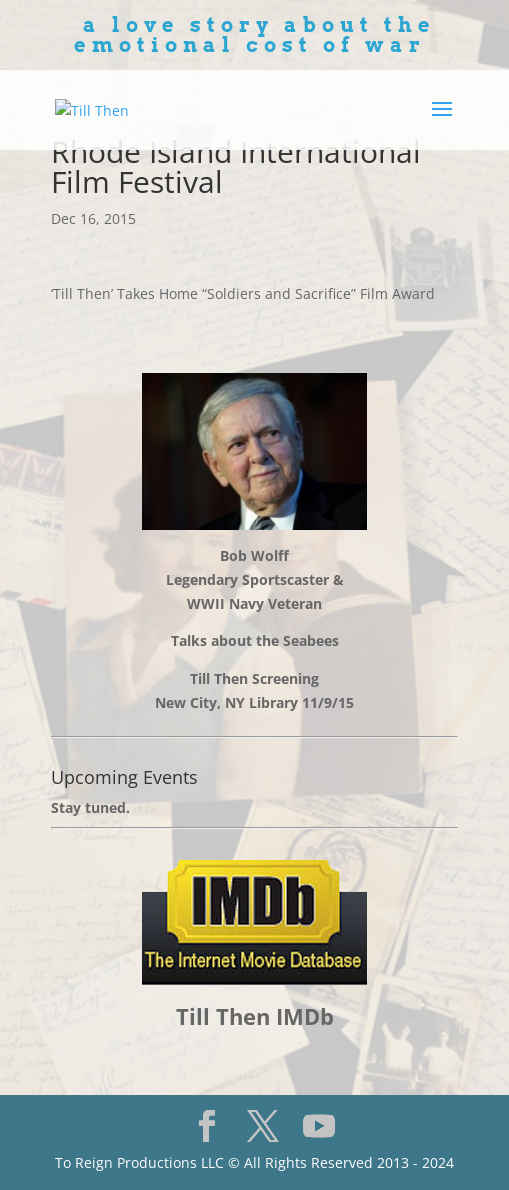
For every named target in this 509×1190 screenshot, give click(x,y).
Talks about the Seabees (255, 640)
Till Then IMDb (255, 1016)
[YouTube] (319, 1126)
